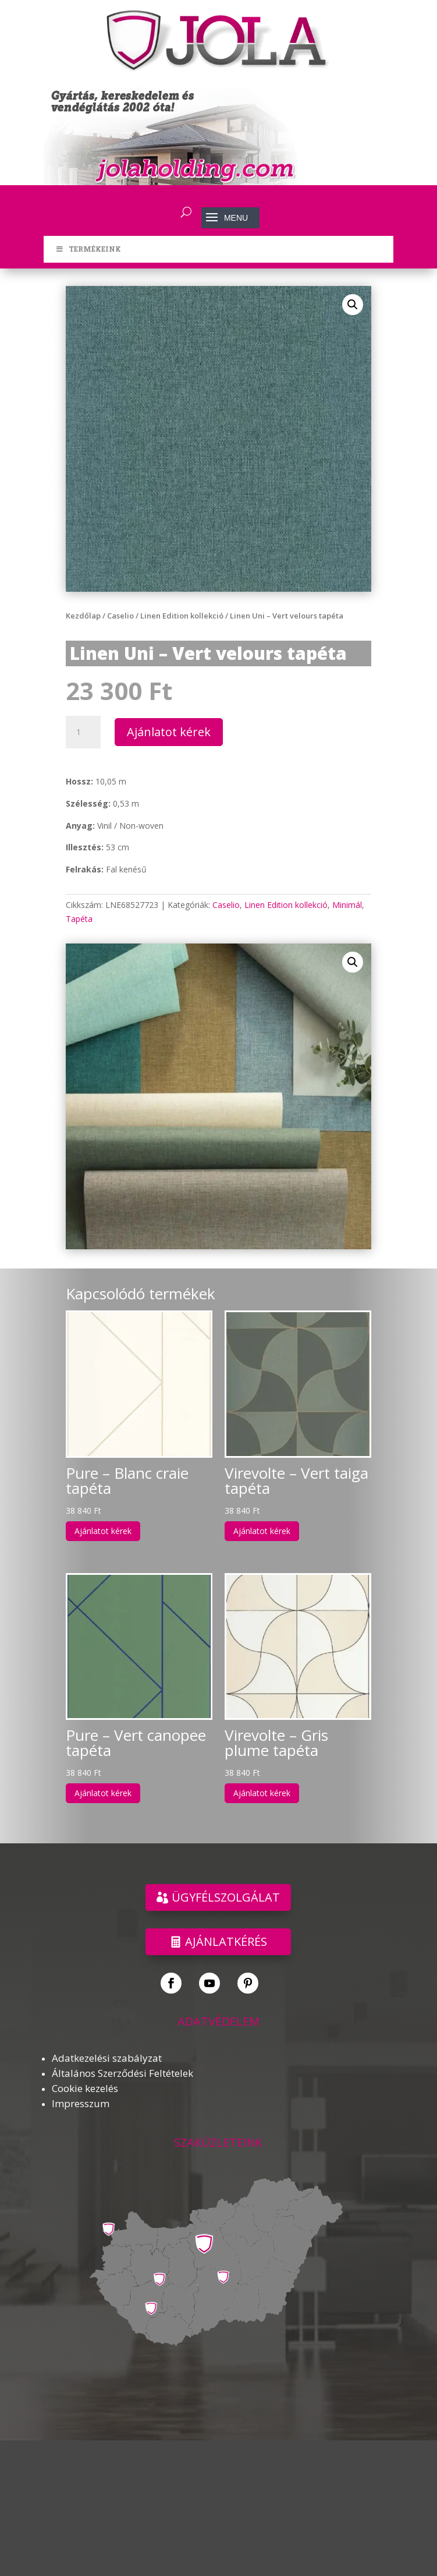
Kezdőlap (83, 615)
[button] (352, 304)
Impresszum (80, 2103)
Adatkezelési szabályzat (107, 2058)
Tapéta (79, 918)
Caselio (120, 615)
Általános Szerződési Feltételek (122, 2073)
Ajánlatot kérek (169, 732)
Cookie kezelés (85, 2088)
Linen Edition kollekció (181, 615)
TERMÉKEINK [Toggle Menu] (88, 248)
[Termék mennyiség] (83, 732)
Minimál (347, 904)
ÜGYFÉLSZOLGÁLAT (226, 1897)
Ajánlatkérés (226, 1941)
